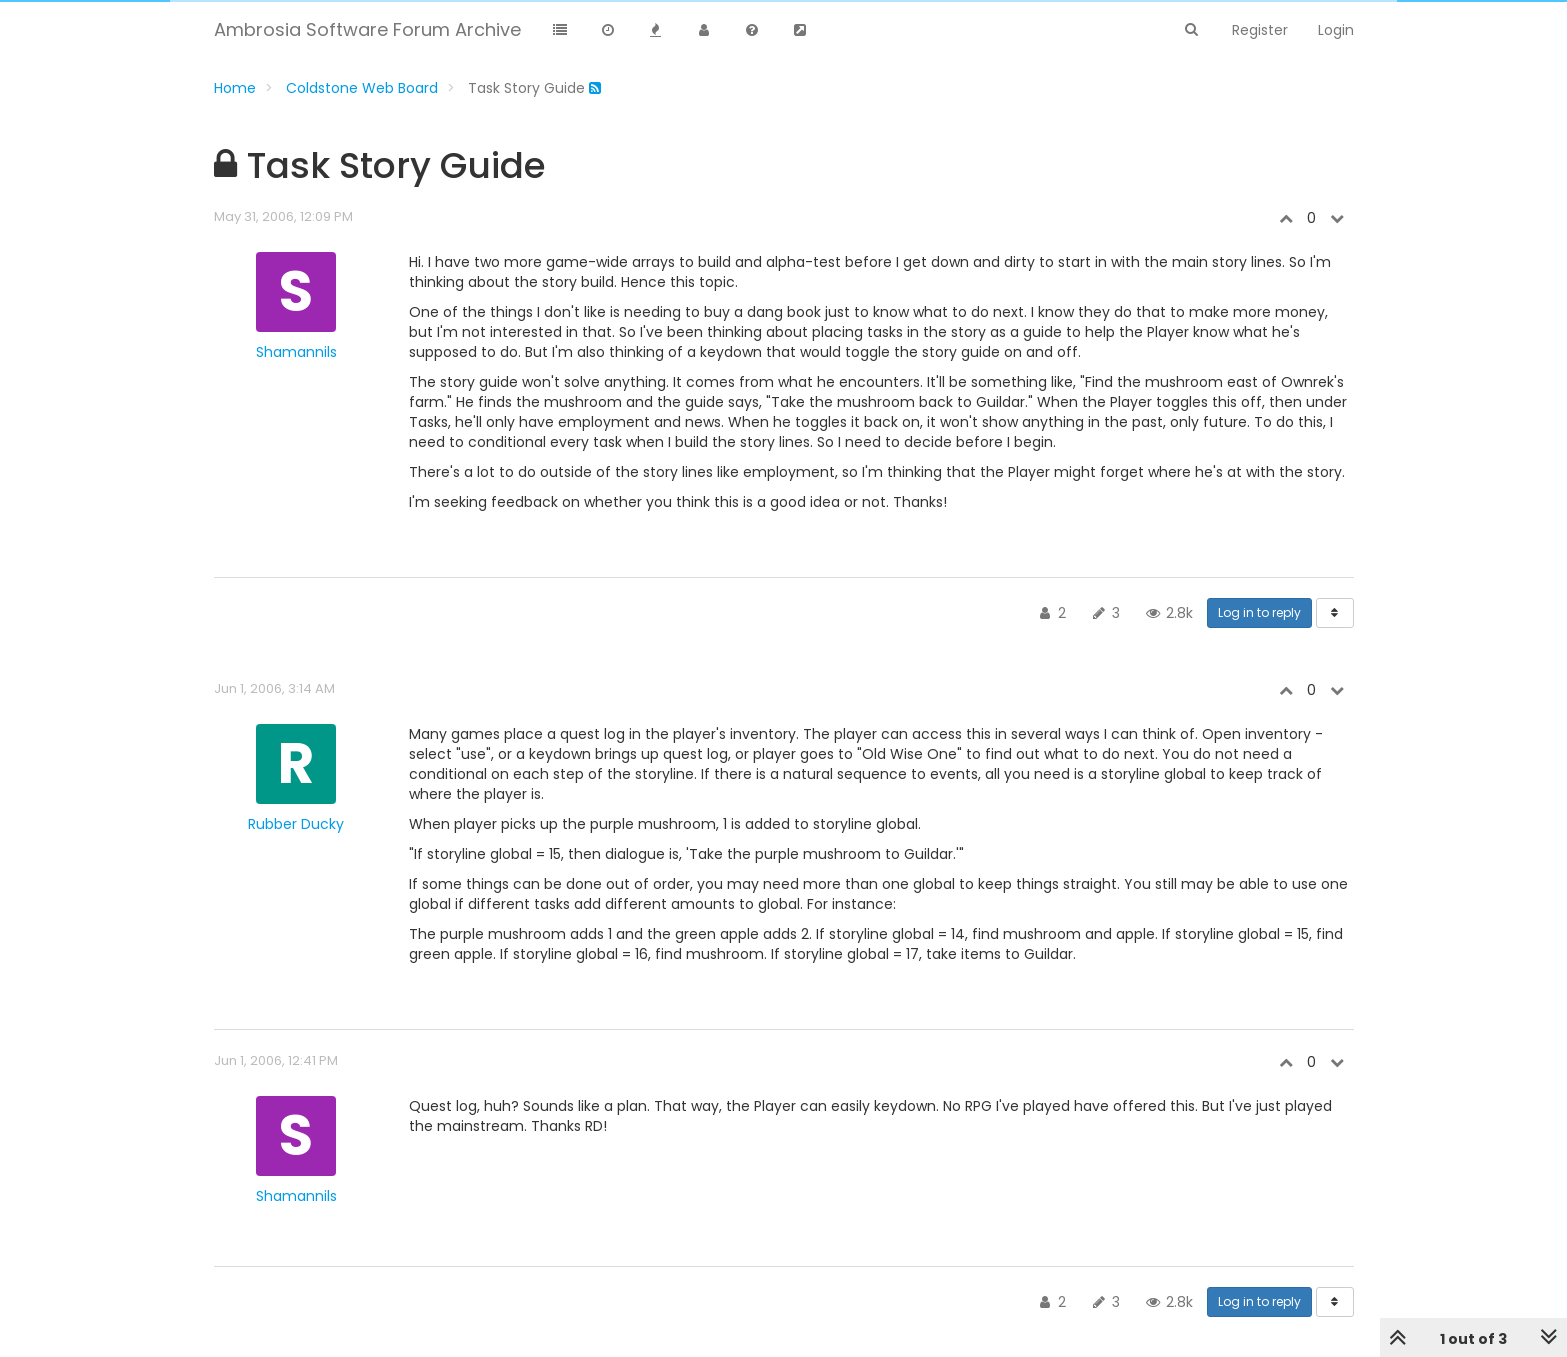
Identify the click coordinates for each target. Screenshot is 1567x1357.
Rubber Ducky (296, 824)
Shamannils (296, 352)
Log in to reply (1259, 612)
